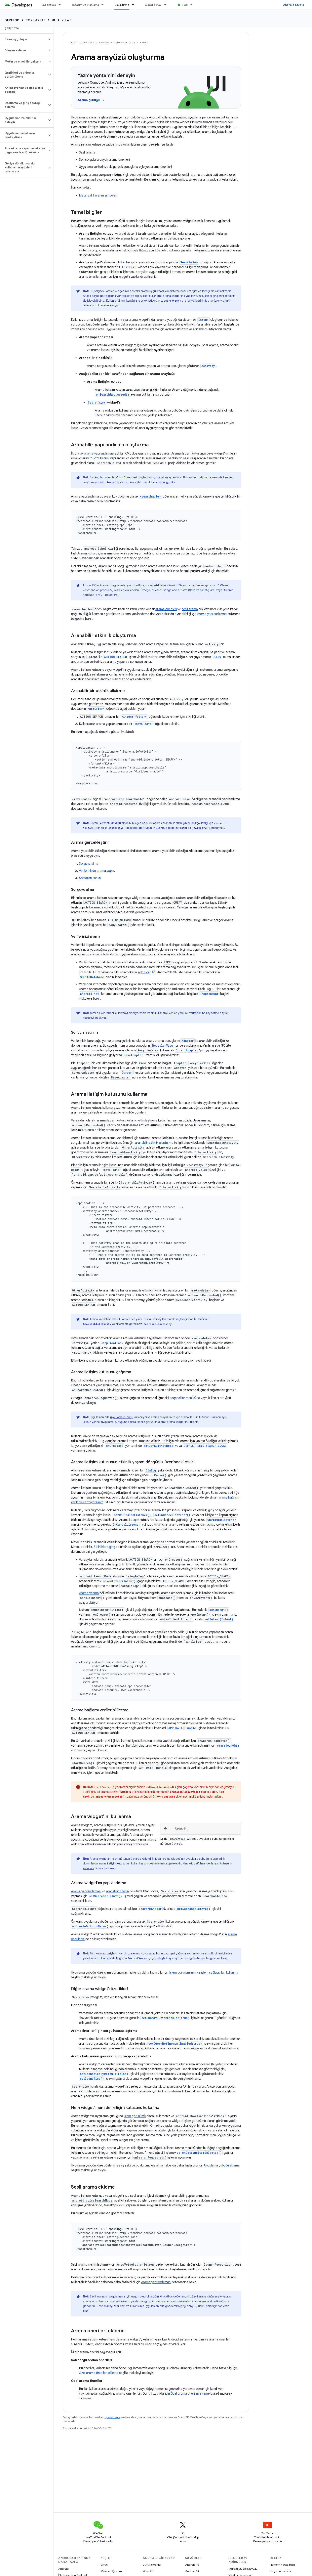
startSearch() (228, 1745)
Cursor (127, 1072)
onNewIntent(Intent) (119, 1581)
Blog (185, 5)
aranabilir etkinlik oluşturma (154, 1143)
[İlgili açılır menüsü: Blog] (193, 5)
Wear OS (148, 2571)
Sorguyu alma (88, 864)
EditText (129, 267)
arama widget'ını (177, 1422)
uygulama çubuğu (121, 1417)
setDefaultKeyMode (158, 1446)
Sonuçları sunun (90, 878)
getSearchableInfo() (193, 1909)
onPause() (158, 1475)
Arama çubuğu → (91, 100)
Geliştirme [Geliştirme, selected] (121, 5)
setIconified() (92, 2078)
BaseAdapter (133, 1055)
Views (67, 20)
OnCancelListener (126, 1524)
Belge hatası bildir (281, 2571)
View (142, 1063)
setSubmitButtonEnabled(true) (165, 2018)
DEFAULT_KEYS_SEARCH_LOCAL (205, 1446)
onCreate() (114, 1446)
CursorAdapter (187, 1050)
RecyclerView (162, 1045)
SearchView (189, 262)
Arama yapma (89, 1593)
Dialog (151, 1470)
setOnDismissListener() (132, 1515)
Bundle (190, 1728)
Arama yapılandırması (212, 614)
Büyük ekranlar (152, 2564)
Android (63, 2568)
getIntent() (218, 1610)
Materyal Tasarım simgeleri (98, 195)
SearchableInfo (115, 477)
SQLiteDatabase (92, 977)
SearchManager (150, 1909)
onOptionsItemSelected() (202, 2153)
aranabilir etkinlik (117, 1891)
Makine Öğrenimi (111, 2571)
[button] (23, 39)
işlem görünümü (135, 2116)
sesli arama (190, 609)
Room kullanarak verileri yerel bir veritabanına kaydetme (183, 1013)
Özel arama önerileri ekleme (98, 2373)
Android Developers (82, 42)
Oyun (104, 2564)
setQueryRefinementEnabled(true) (175, 2043)
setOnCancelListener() (172, 1515)
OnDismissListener (221, 1520)
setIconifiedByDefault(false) (104, 2074)
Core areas (35, 20)
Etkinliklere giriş (104, 1547)
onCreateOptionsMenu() (90, 1926)
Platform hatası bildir (282, 2564)
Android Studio (293, 5)
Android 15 (192, 2564)
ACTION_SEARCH (115, 657)
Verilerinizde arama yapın (96, 871)
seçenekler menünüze (185, 1398)
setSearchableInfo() (105, 1896)
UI (53, 20)
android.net (89, 994)
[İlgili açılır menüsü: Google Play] (167, 5)
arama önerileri (166, 609)
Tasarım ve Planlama (85, 5)
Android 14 (192, 2571)
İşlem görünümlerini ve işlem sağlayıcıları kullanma (203, 1973)
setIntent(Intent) (219, 1619)
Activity (208, 366)
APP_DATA (175, 1728)
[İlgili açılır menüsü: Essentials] (61, 5)
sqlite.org (144, 972)
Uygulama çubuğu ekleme (222, 2165)
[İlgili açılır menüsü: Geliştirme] (134, 5)
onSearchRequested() (112, 394)
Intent (203, 320)
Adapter (187, 1041)
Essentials (49, 5)
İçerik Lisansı (112, 2417)
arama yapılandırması (99, 454)
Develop (12, 20)
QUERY (217, 657)
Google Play (153, 5)
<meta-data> (143, 724)
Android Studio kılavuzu (242, 2568)
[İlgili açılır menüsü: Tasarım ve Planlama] (104, 5)
